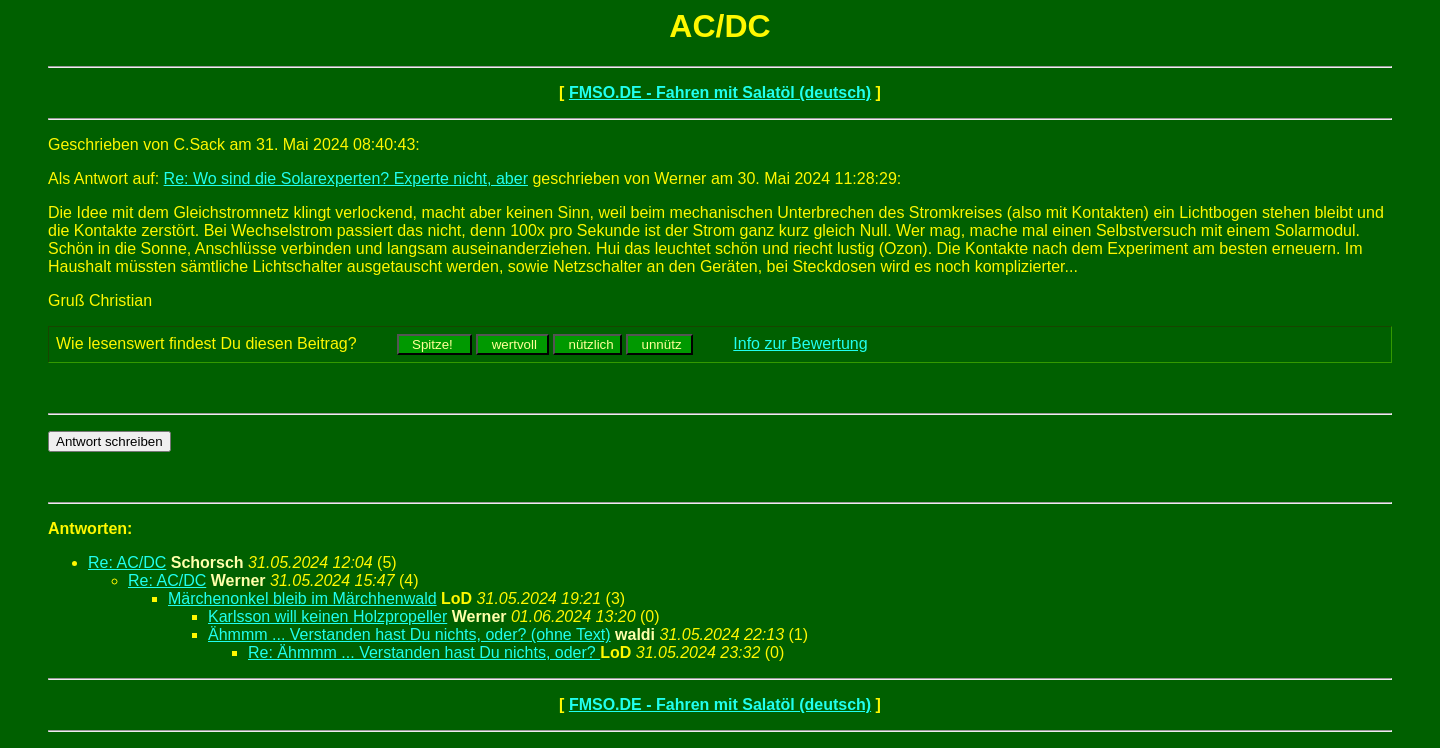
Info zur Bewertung (800, 343)
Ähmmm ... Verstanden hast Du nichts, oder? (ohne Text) (409, 634)
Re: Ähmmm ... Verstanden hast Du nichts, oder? (424, 652)
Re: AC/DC (127, 562)
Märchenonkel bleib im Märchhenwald (302, 598)
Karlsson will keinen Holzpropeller (327, 616)
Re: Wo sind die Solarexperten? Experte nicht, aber (346, 178)
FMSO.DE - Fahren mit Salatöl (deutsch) (720, 92)
